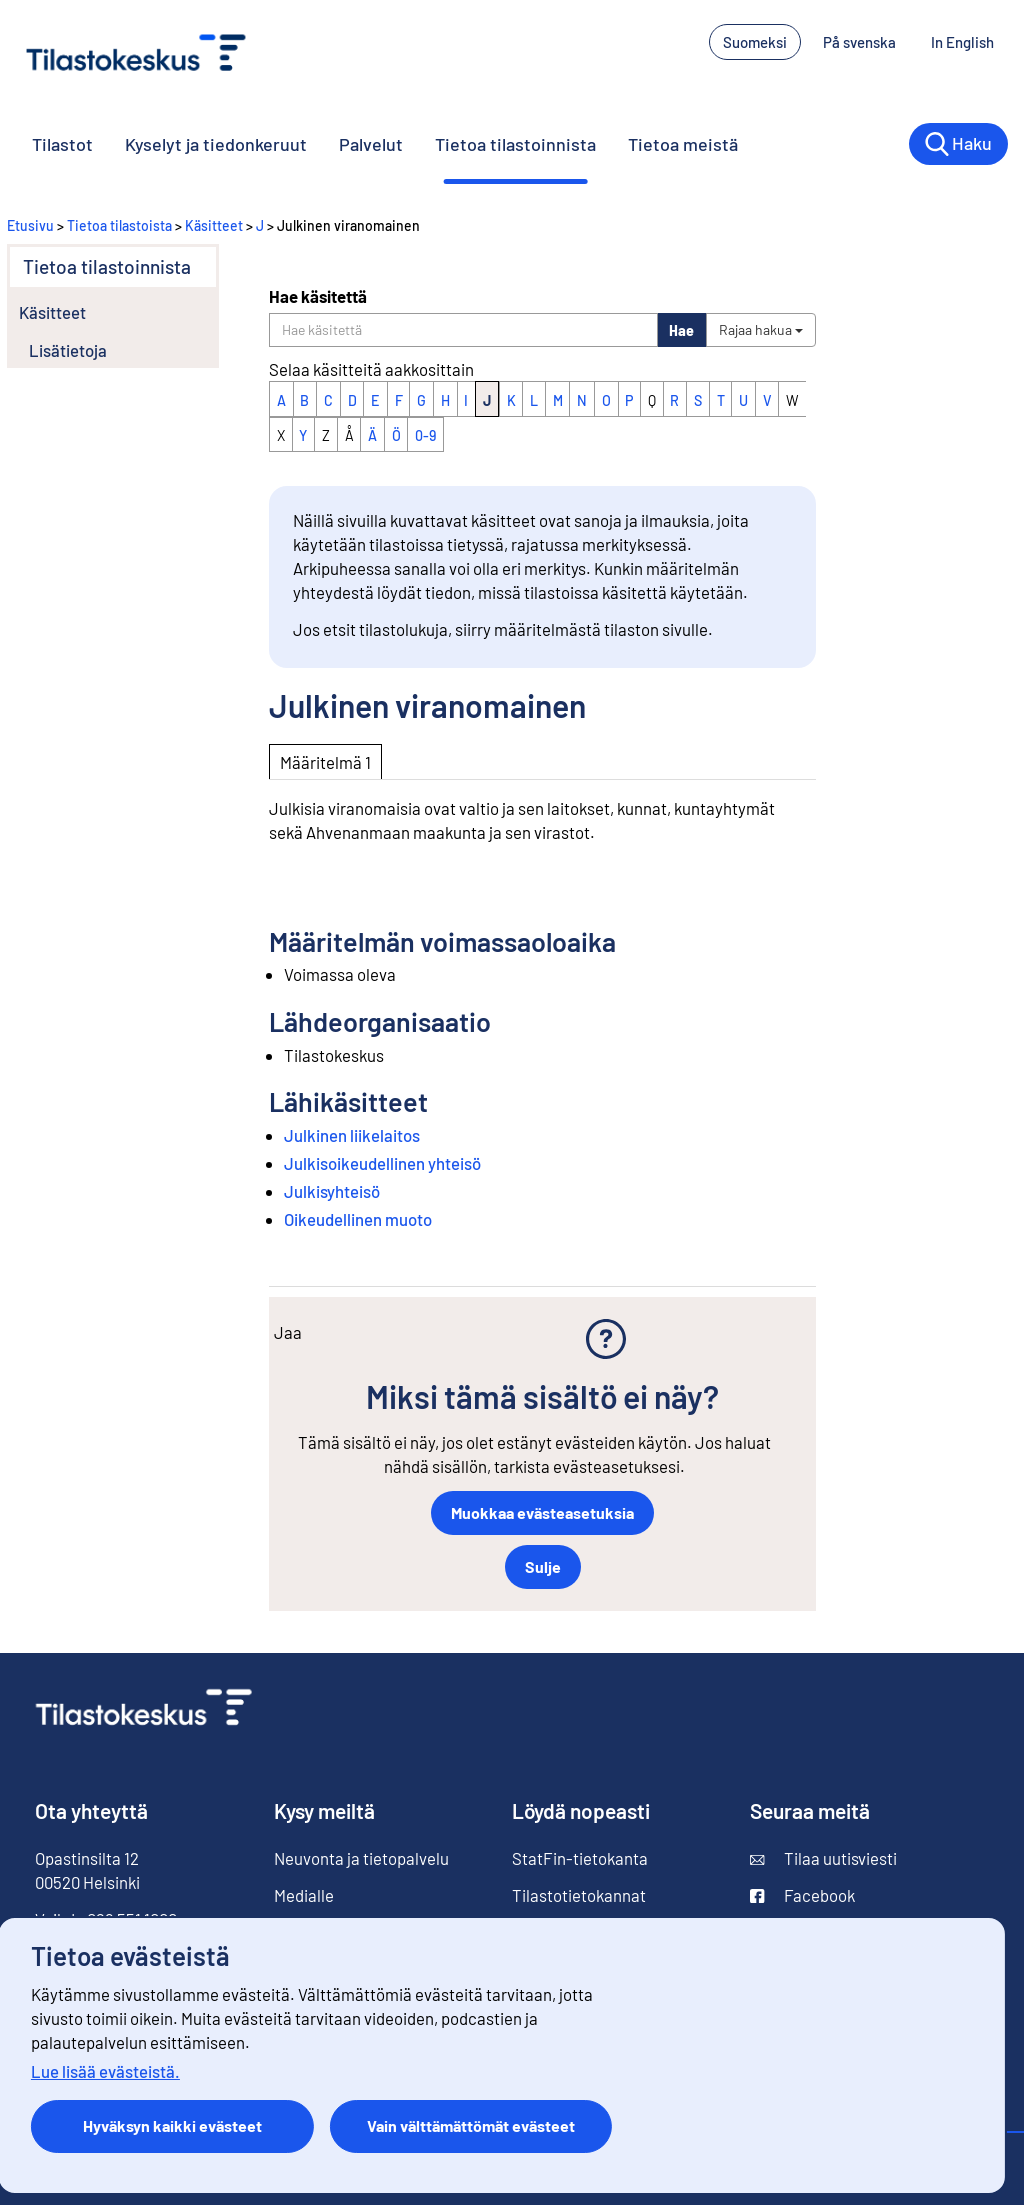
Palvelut (371, 144)
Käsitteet (214, 225)
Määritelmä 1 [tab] (325, 762)
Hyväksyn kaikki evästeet (172, 2125)
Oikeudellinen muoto (358, 1219)
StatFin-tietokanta (580, 1858)
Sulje (543, 1566)
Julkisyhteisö (332, 1191)
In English (962, 42)
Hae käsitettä (318, 296)
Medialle (304, 1895)
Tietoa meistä (683, 144)
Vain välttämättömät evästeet (471, 2125)
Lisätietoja (68, 350)
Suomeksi (755, 42)
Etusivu (30, 225)
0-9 (425, 435)
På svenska (859, 42)
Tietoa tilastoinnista (515, 144)
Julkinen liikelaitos (352, 1135)
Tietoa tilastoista (119, 225)
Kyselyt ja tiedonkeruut (216, 144)
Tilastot (62, 144)
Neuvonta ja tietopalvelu (361, 1858)
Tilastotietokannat (579, 1895)
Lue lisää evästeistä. (105, 2071)
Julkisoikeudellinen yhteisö (382, 1163)
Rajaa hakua (761, 329)
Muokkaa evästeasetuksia (542, 1512)
